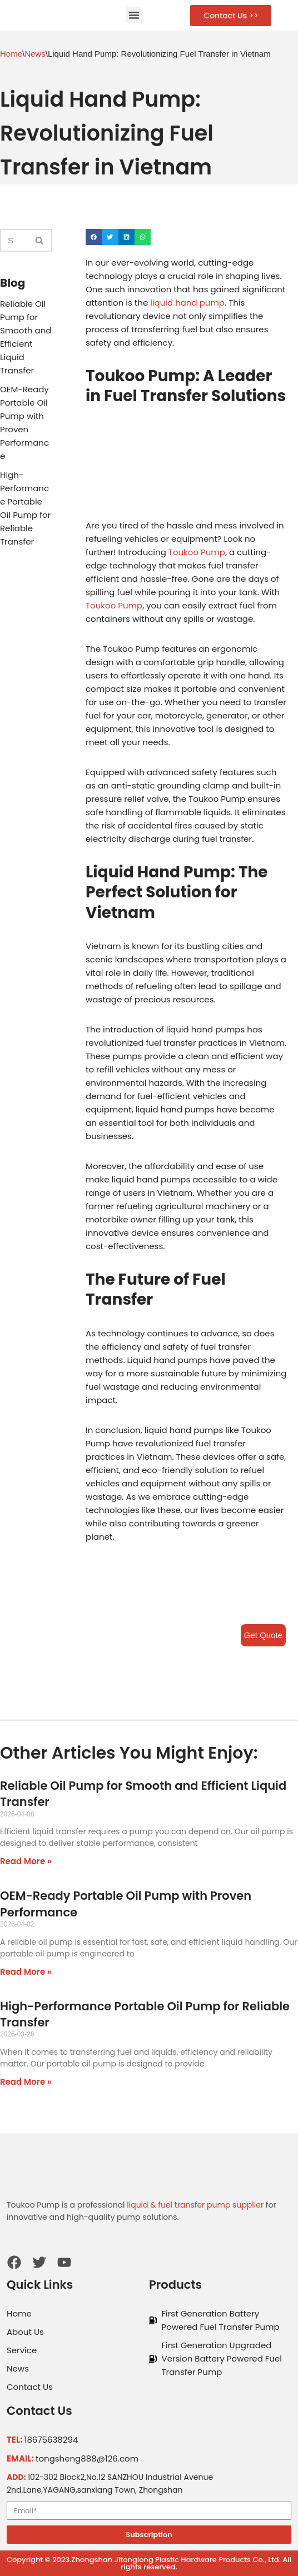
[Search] (13, 240)
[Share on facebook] (94, 237)
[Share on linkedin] (126, 237)
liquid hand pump (187, 302)
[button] (134, 15)
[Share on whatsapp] (143, 237)
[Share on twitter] (110, 237)
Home (11, 53)
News (35, 53)
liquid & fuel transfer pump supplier (195, 2204)
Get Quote (263, 1635)
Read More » (26, 1861)
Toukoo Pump (196, 552)
